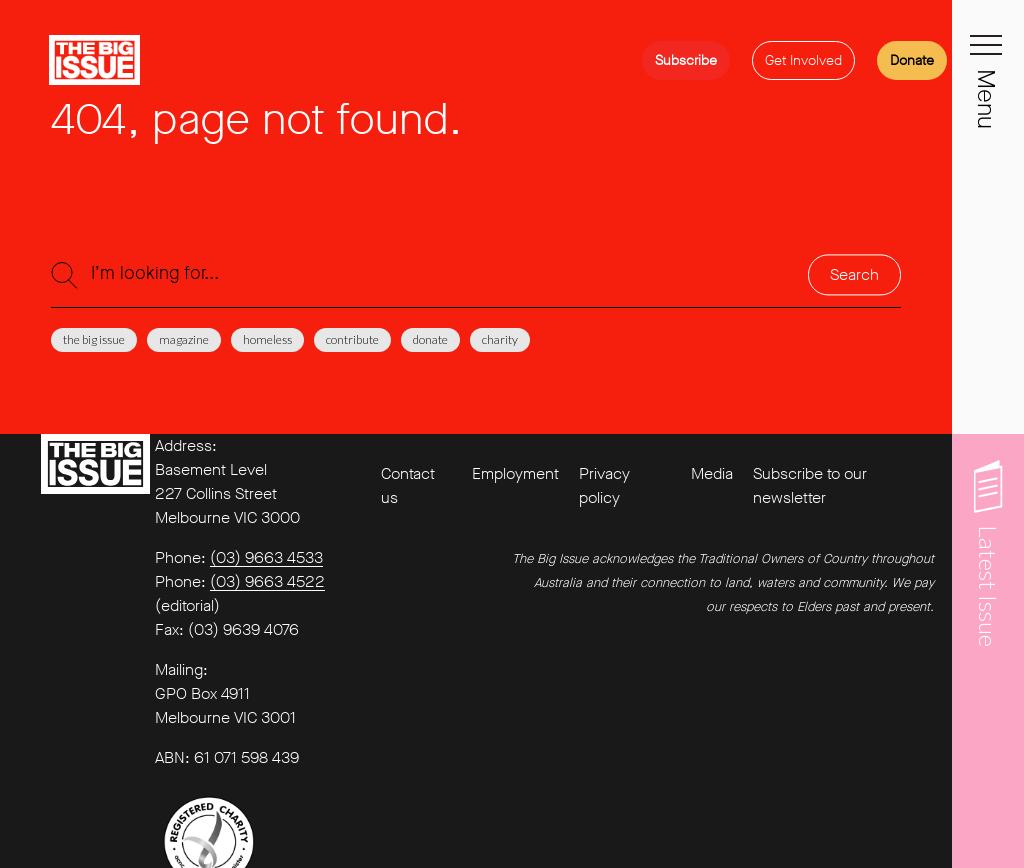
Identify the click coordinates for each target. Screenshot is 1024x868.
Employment (515, 473)
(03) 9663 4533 (266, 557)
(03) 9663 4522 (267, 581)
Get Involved (803, 60)
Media (712, 473)
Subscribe (686, 60)
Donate (912, 60)
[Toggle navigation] (988, 56)
